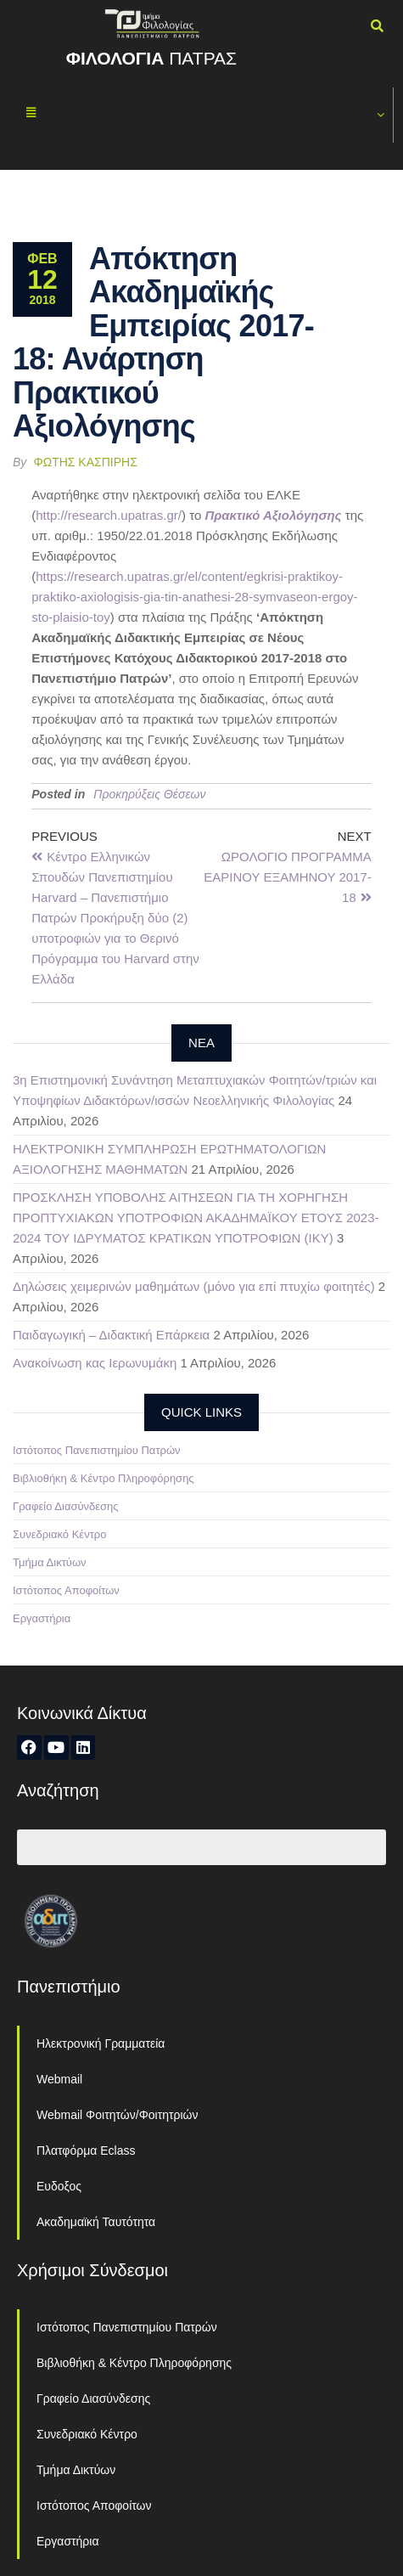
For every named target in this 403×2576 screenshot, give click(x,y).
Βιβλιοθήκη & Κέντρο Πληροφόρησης (103, 1478)
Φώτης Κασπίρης (85, 462)
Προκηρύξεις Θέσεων (149, 794)
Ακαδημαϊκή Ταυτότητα (95, 2222)
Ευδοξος (58, 2186)
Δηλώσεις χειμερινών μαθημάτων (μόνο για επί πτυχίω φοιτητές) (194, 1286)
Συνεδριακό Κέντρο (59, 1534)
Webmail (59, 2079)
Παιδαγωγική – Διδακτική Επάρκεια (111, 1334)
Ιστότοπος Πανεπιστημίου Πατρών (97, 1450)
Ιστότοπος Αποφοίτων (66, 1590)
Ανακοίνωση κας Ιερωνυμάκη (94, 1363)
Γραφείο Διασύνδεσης (66, 1506)
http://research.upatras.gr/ (109, 515)
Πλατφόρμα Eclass (85, 2150)
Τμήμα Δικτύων (50, 1562)
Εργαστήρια (41, 1618)
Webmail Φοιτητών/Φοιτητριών (117, 2115)
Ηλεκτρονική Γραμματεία (100, 2043)
